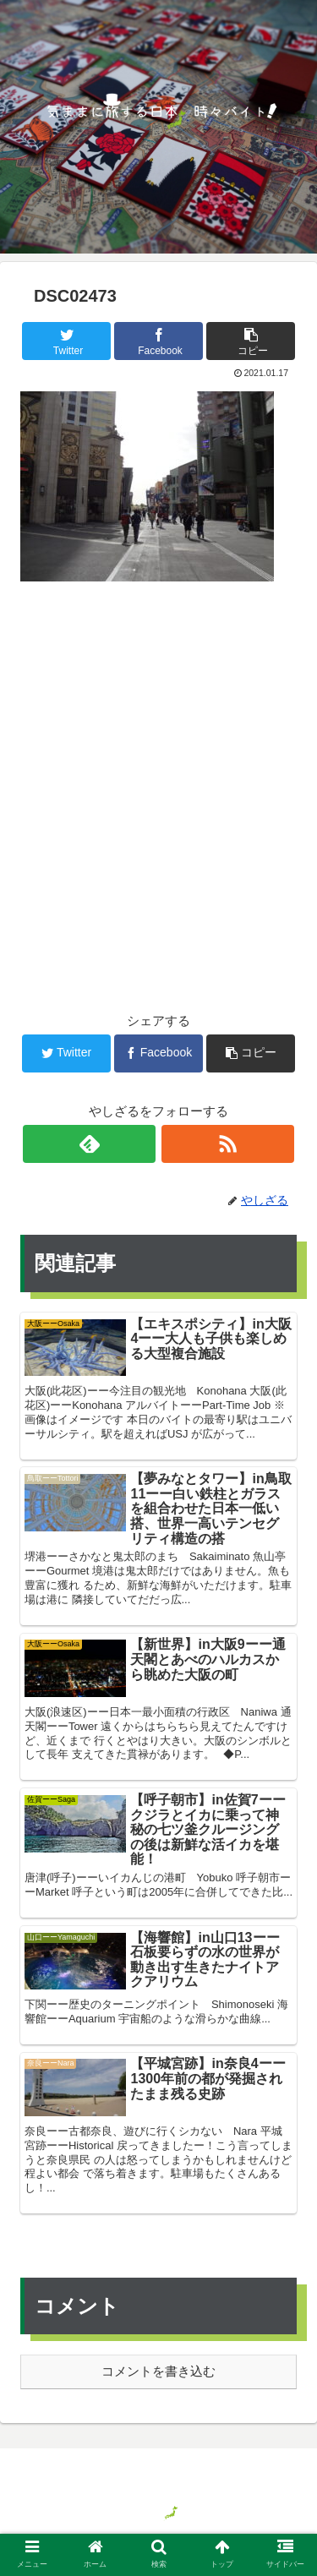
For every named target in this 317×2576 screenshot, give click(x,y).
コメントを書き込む (158, 2371)
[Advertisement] (158, 769)
